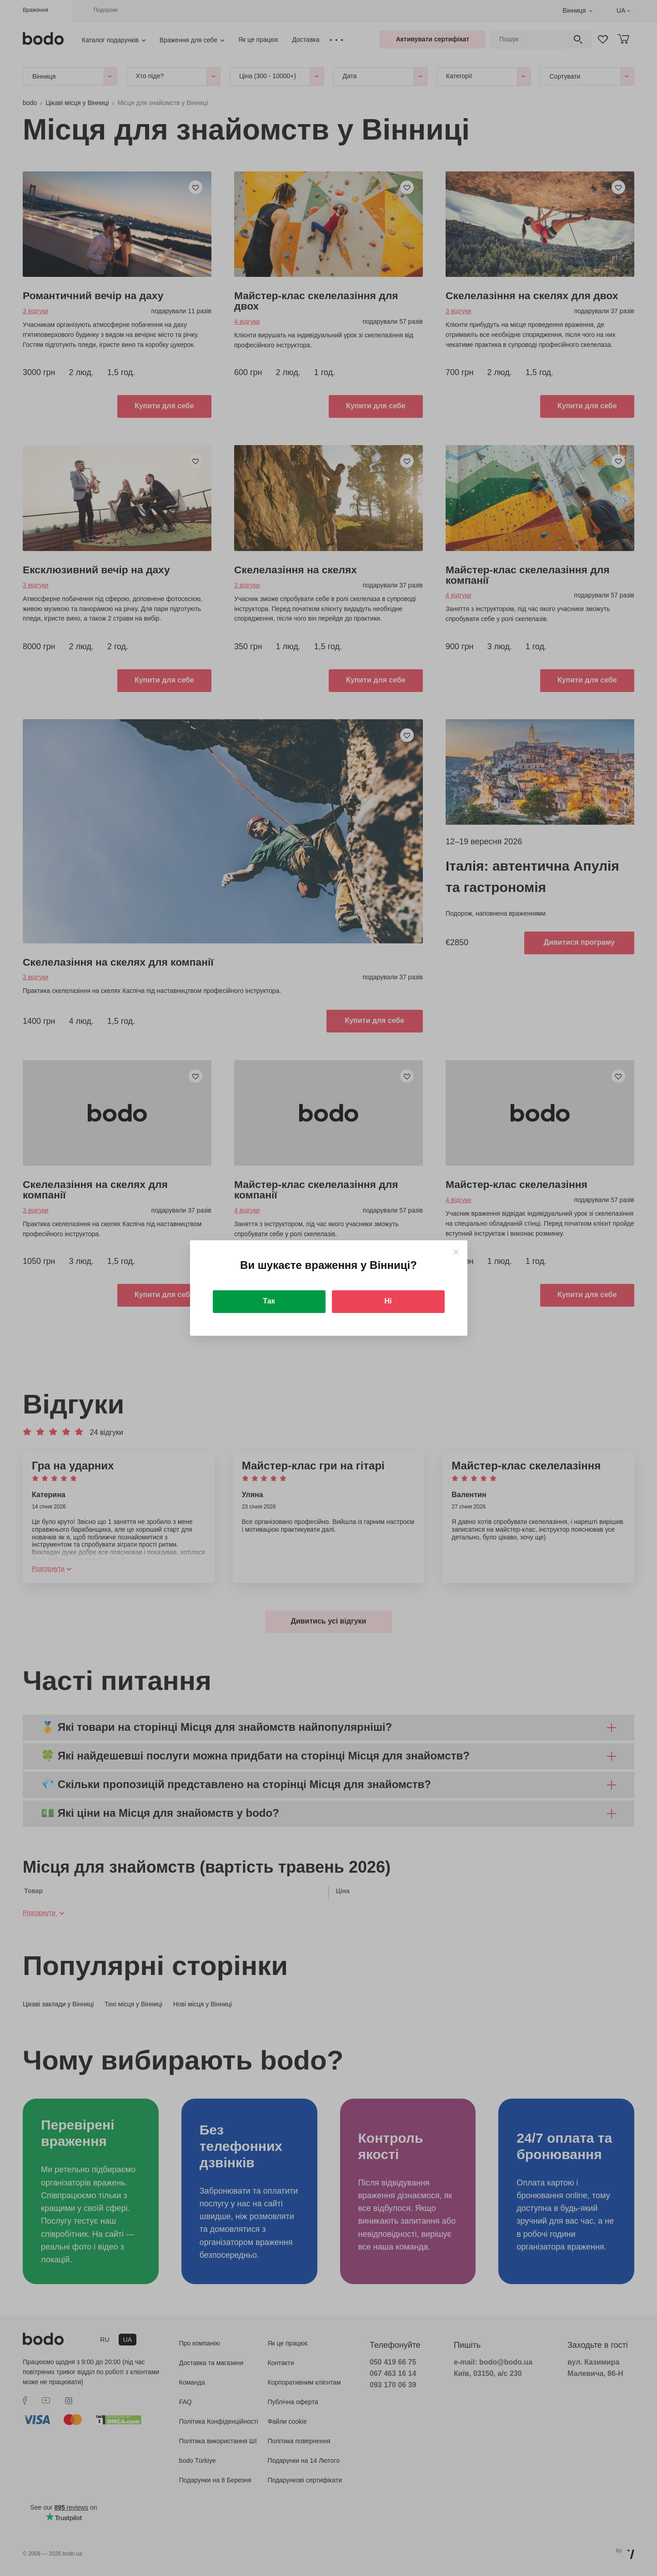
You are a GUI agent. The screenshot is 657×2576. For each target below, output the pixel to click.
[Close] (455, 1251)
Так (269, 1301)
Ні (388, 1301)
